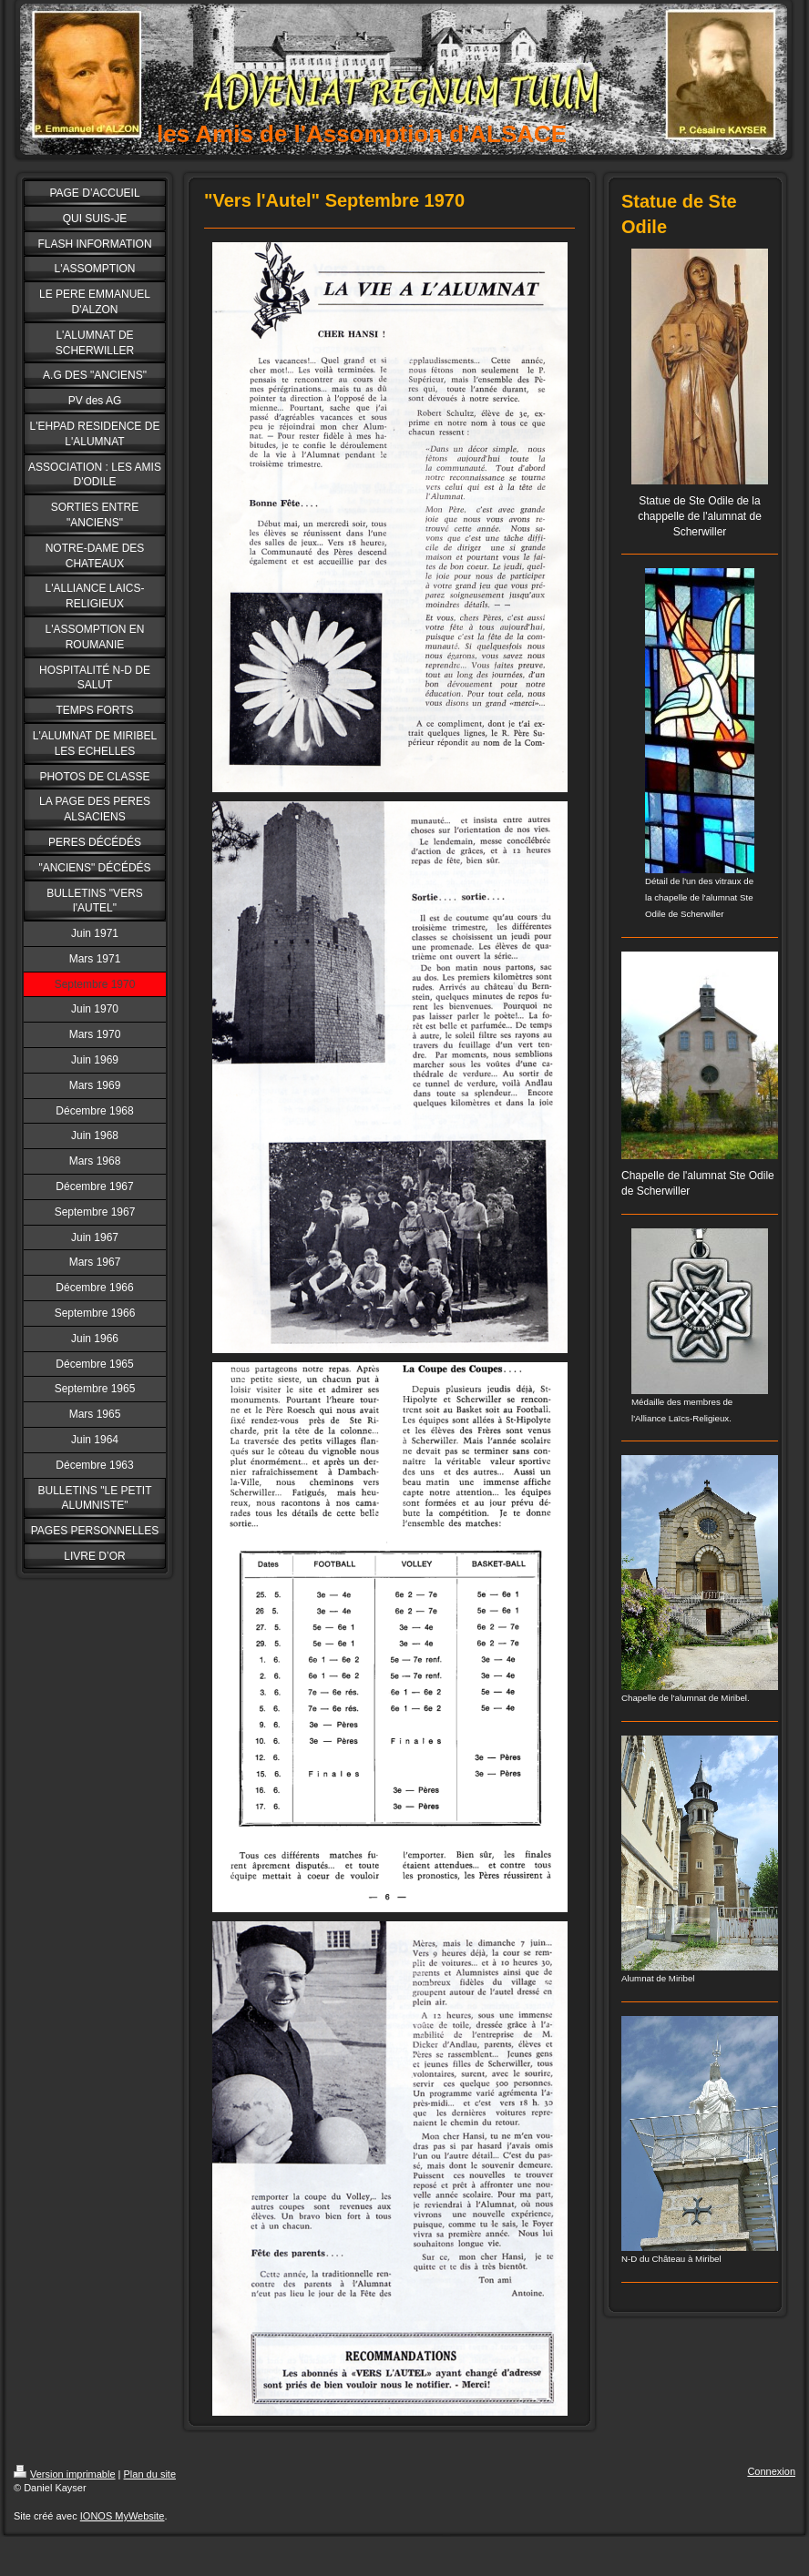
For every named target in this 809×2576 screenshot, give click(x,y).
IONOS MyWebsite (122, 2515)
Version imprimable (65, 2474)
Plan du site (150, 2474)
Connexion (771, 2471)
